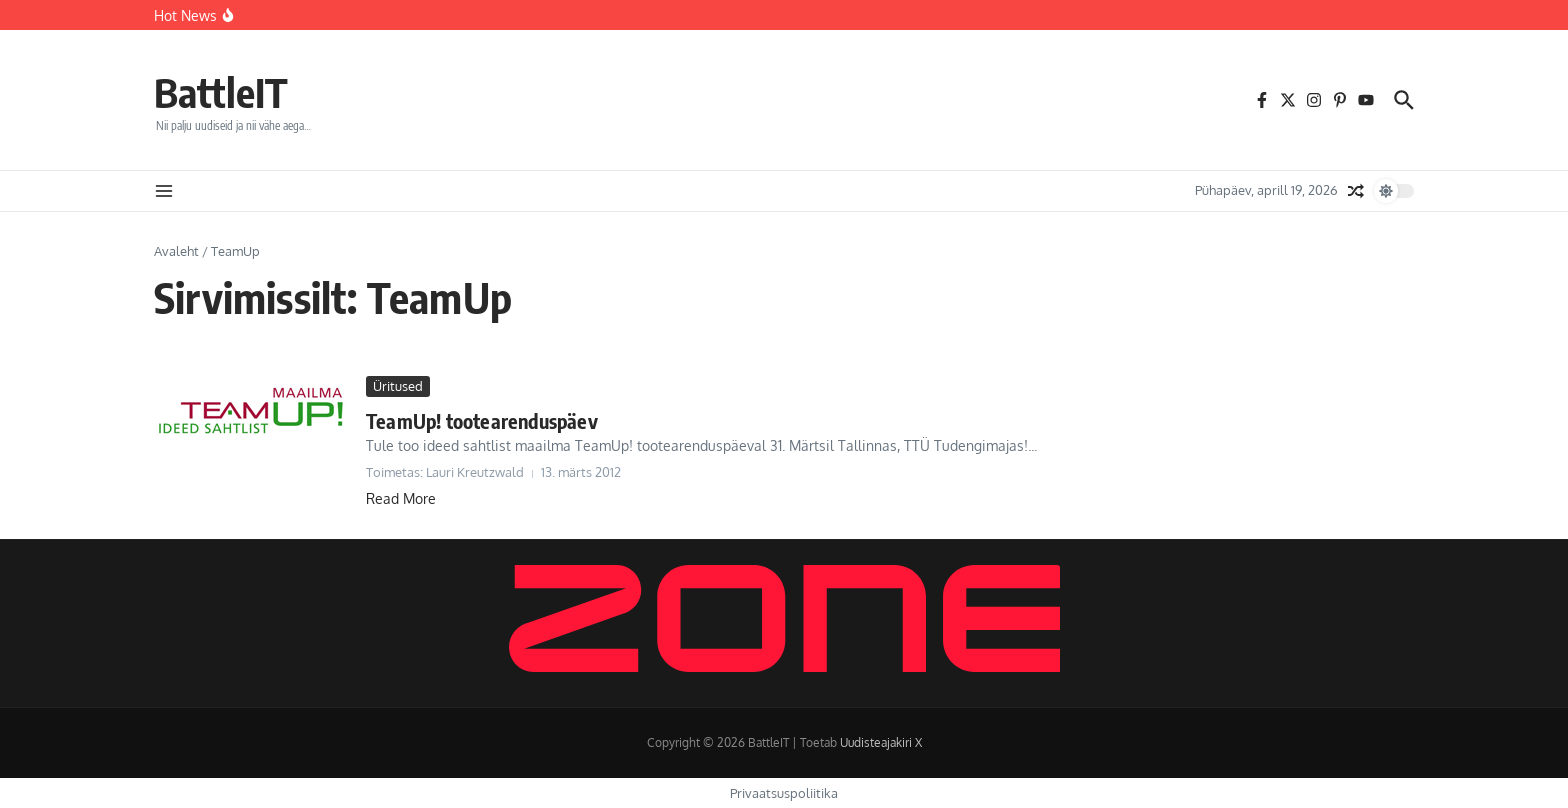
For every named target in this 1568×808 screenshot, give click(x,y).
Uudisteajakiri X (881, 742)
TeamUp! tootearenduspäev (482, 420)
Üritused (398, 386)
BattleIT (221, 92)
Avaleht (176, 251)
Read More (401, 498)
